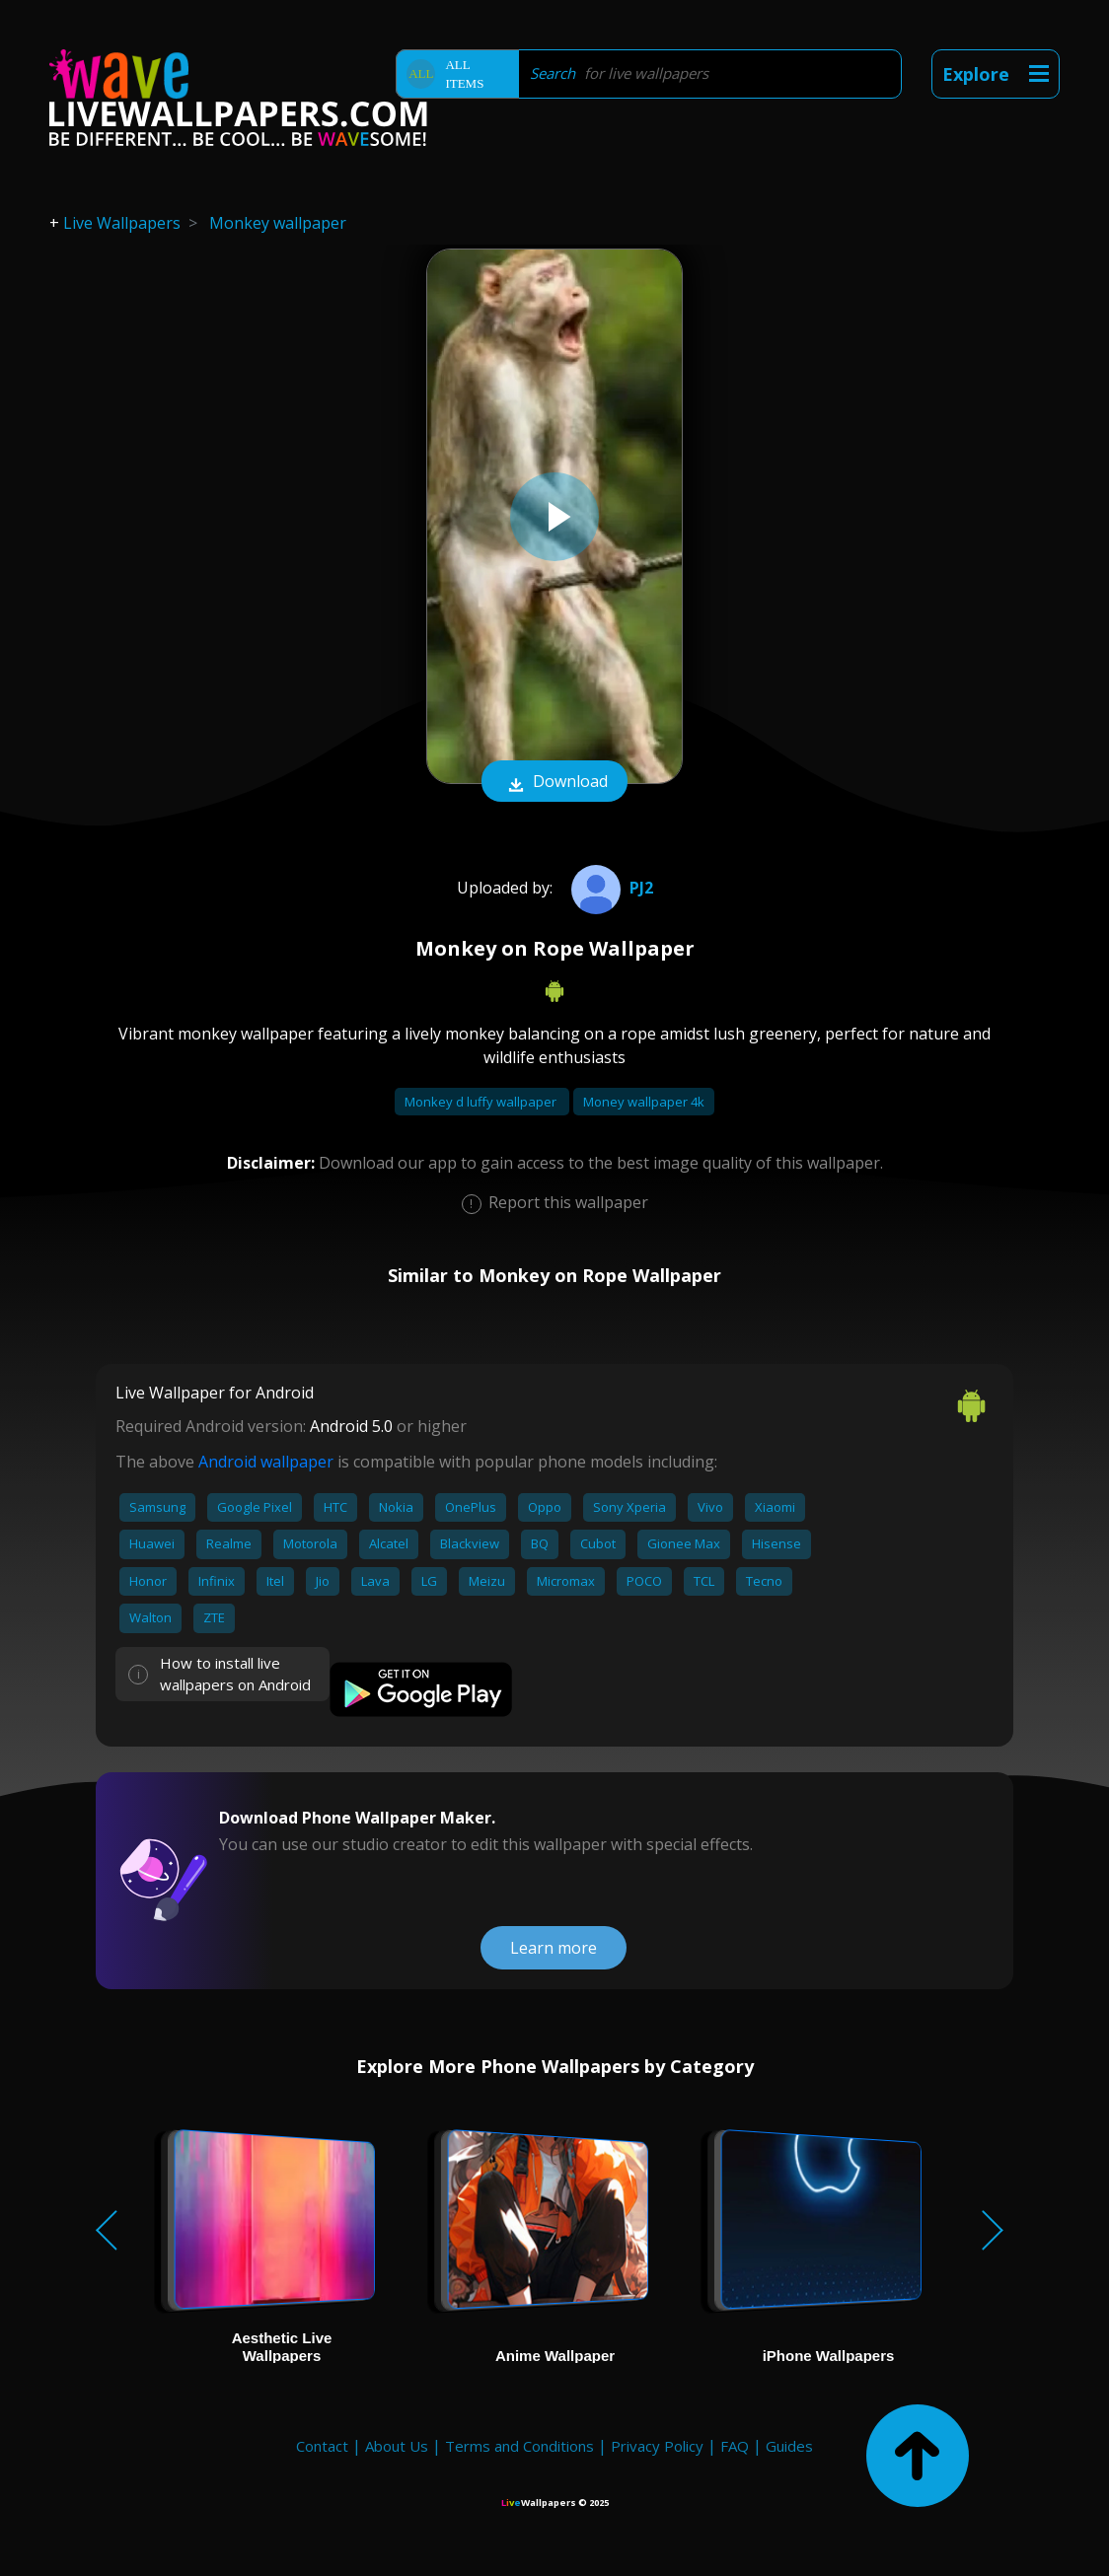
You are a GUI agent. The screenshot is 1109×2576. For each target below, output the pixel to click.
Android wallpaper (265, 1461)
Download (554, 783)
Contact (322, 2446)
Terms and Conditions (519, 2446)
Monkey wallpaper (277, 223)
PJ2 (609, 887)
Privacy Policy (657, 2446)
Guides (789, 2446)
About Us (396, 2446)
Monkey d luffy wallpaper (482, 1101)
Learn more (553, 1948)
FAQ (734, 2446)
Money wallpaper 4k (643, 1101)
